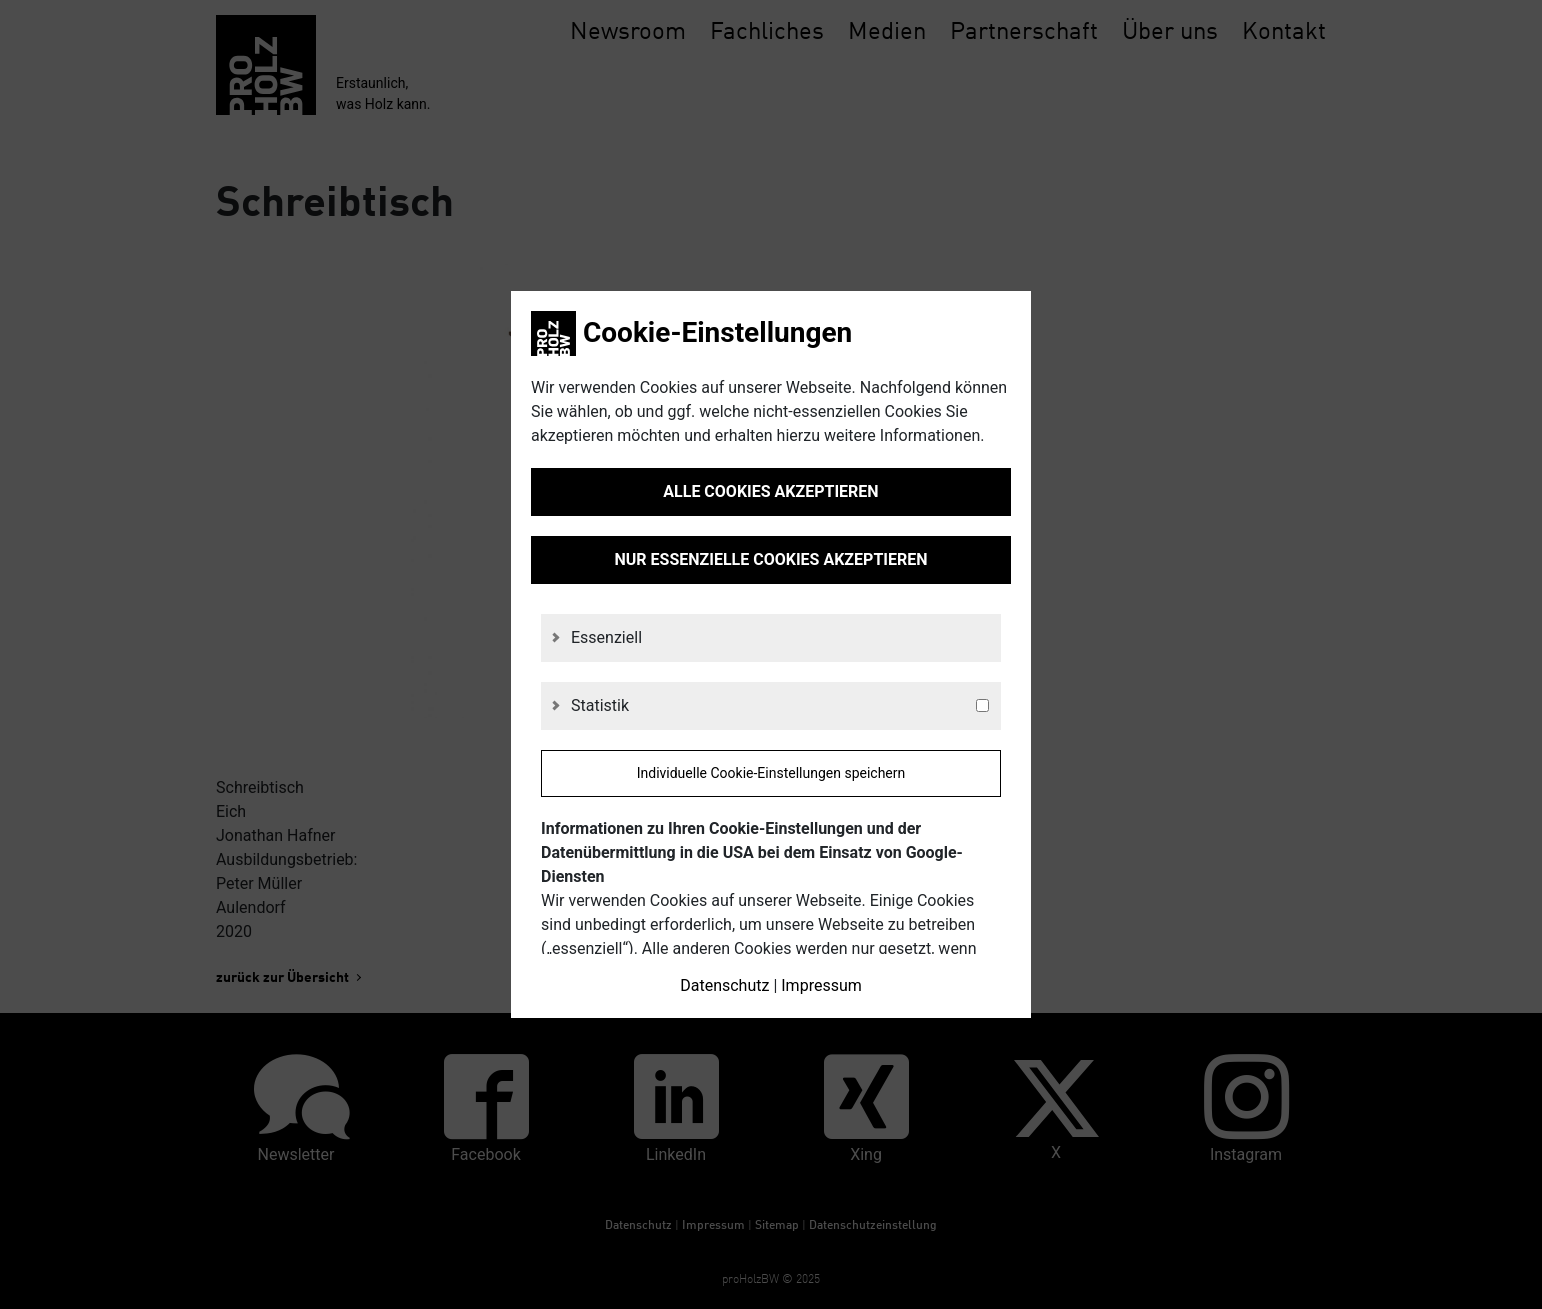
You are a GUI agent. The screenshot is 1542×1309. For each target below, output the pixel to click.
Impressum (821, 985)
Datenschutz (724, 985)
